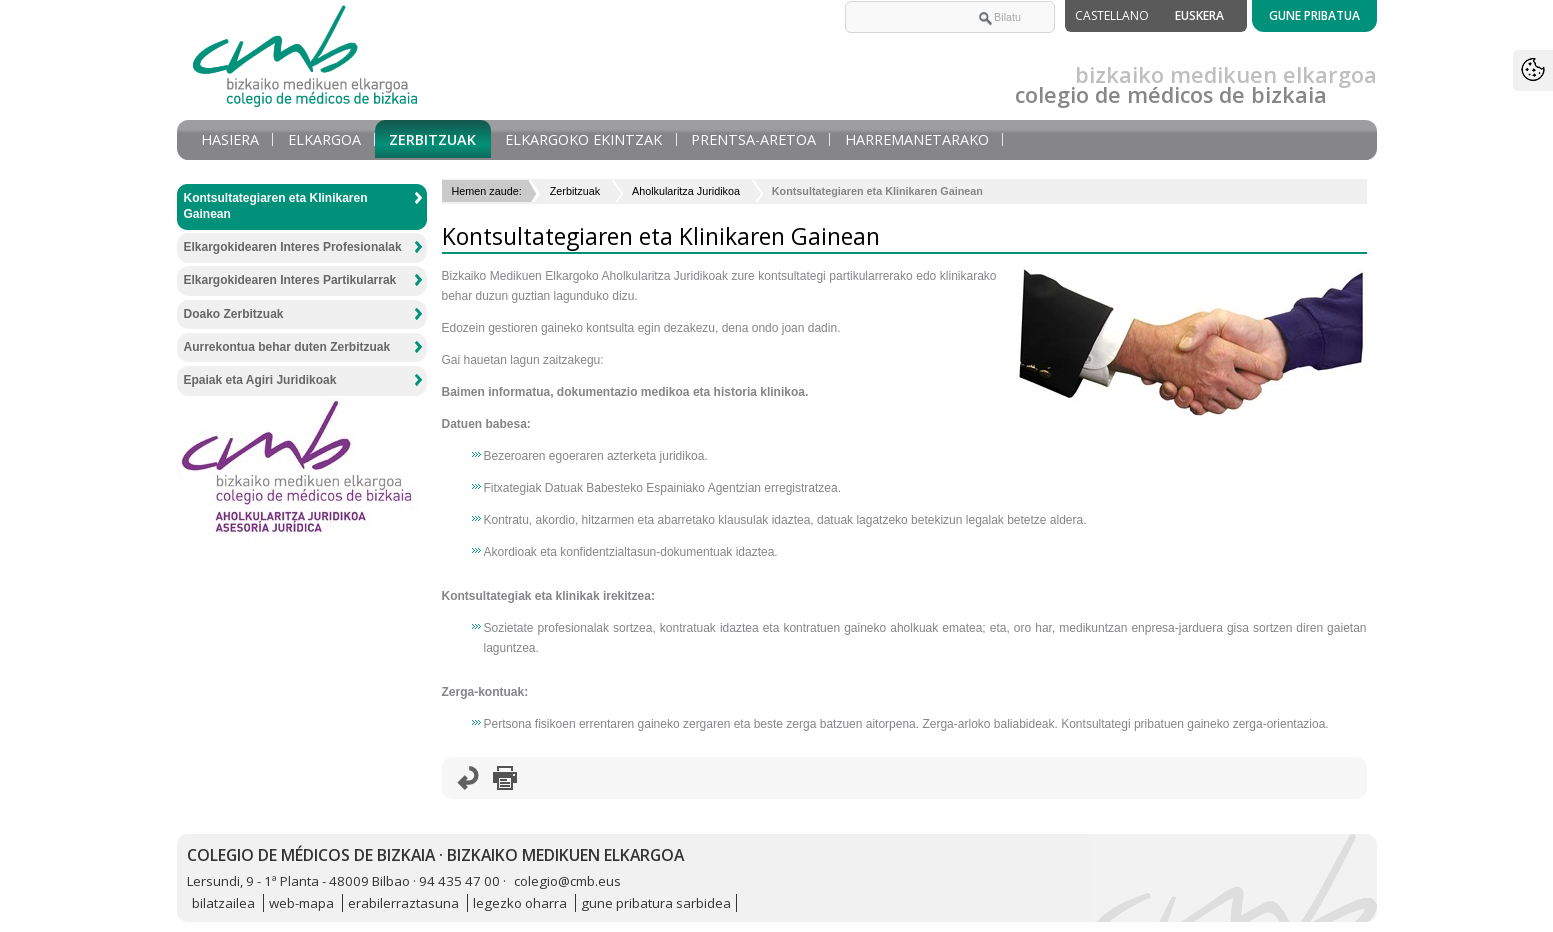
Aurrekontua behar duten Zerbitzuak (287, 347)
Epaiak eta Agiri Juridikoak (260, 380)
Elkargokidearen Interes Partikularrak (290, 280)
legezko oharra (520, 903)
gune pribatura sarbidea (656, 903)
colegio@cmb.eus (567, 881)
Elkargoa (324, 139)
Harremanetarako (917, 139)
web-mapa (301, 903)
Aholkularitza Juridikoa (686, 191)
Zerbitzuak (432, 139)
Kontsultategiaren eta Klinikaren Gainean (276, 206)
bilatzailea (223, 903)
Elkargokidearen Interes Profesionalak (293, 247)
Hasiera (230, 139)
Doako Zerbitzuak (234, 314)
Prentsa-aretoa (753, 139)
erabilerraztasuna (403, 903)
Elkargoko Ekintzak (583, 139)
